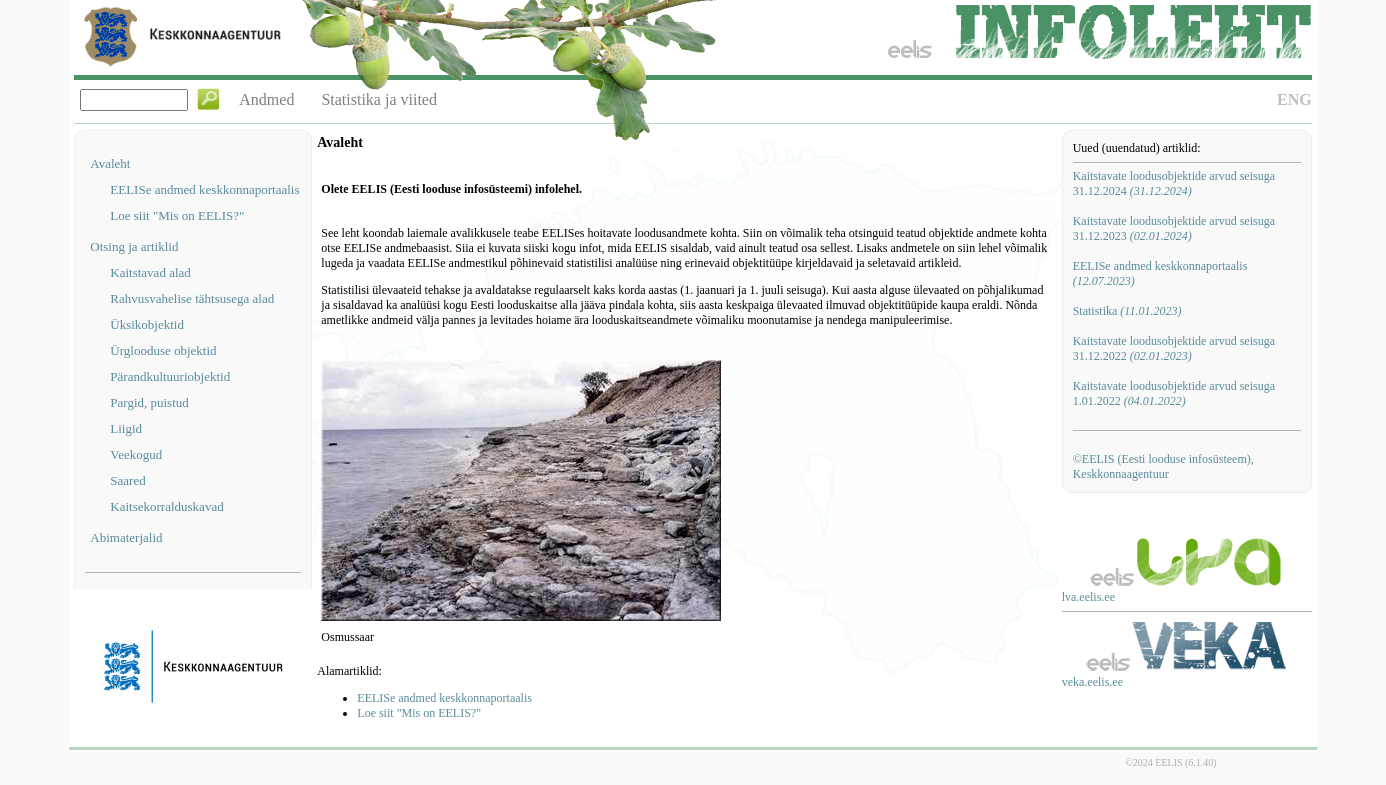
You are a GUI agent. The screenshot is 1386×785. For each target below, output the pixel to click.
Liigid (126, 428)
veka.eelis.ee (1092, 682)
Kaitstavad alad (150, 272)
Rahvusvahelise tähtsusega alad (192, 298)
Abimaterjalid (126, 537)
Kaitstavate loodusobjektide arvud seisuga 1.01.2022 (1174, 393)
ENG (1294, 99)
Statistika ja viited (379, 99)
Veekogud (136, 454)
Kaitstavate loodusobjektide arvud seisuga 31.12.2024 (1174, 183)
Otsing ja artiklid (134, 246)
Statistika (1127, 311)
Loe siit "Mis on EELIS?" (177, 215)
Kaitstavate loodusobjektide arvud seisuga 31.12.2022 (1174, 348)
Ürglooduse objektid (163, 350)
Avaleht (110, 163)
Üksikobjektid (147, 324)
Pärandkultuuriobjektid (170, 376)
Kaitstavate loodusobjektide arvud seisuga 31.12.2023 (1174, 228)
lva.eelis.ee (1088, 597)
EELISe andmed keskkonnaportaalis (204, 189)
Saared (127, 480)
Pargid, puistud (149, 402)
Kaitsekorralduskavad (166, 506)
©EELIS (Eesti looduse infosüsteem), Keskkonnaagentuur (1163, 466)
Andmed (266, 99)
